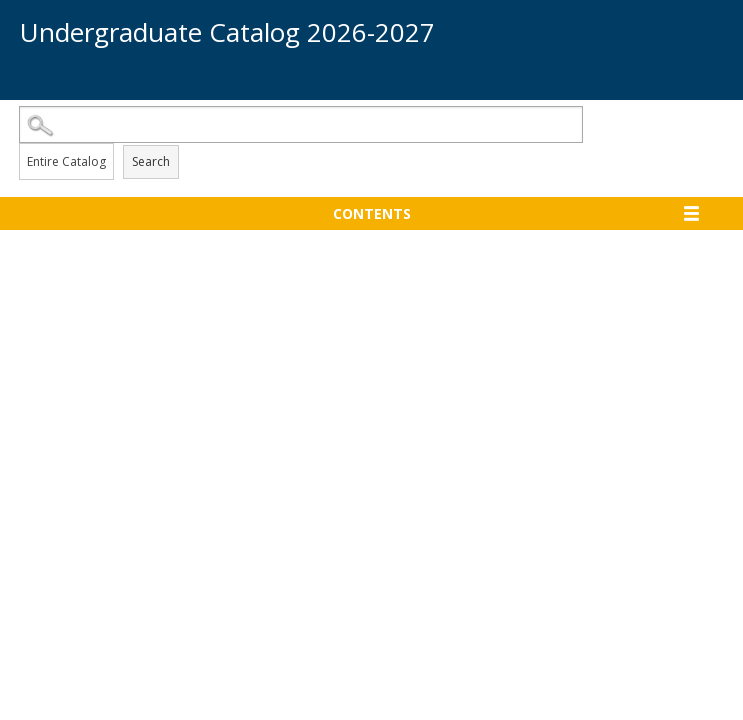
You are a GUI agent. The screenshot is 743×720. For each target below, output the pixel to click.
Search (151, 161)
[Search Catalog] (301, 124)
